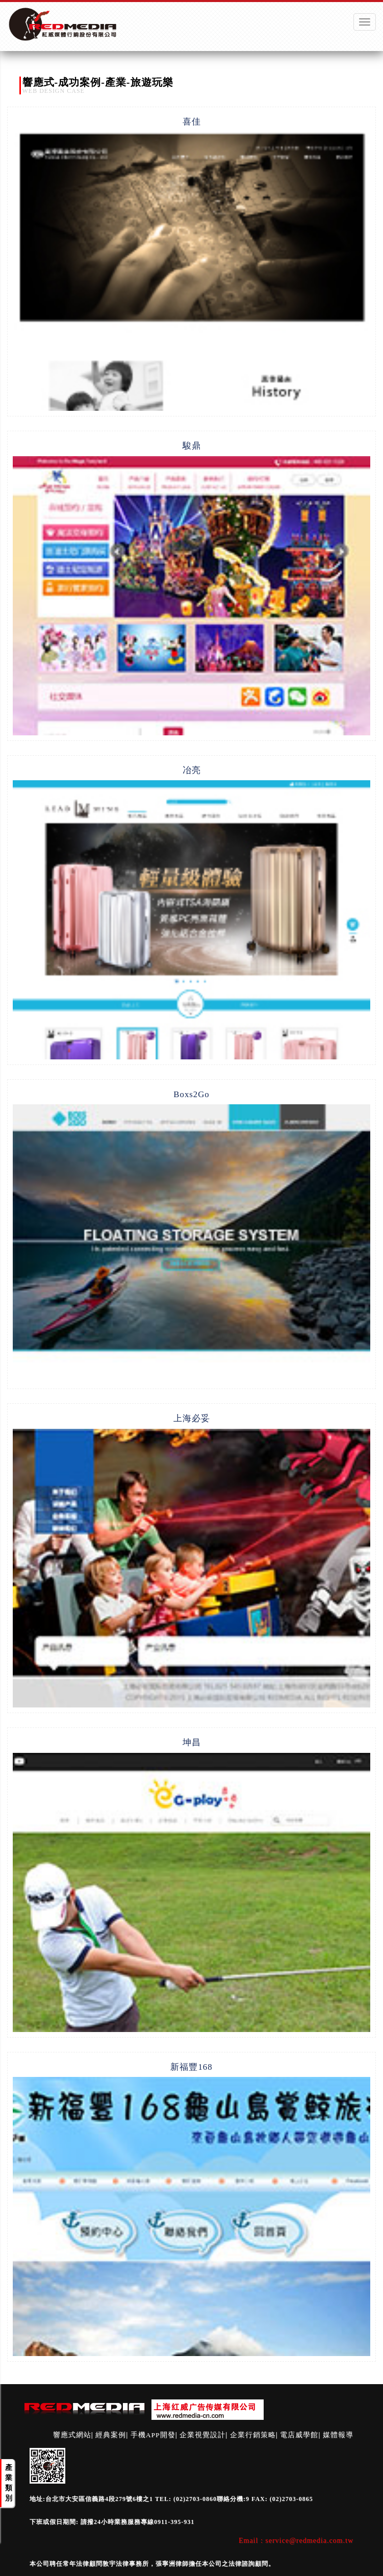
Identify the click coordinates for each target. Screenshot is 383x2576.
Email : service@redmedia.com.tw (296, 2540)
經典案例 (110, 2435)
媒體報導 (338, 2435)
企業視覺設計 (202, 2435)
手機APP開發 (153, 2435)
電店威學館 (299, 2435)
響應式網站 (72, 2435)
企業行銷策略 (253, 2435)
